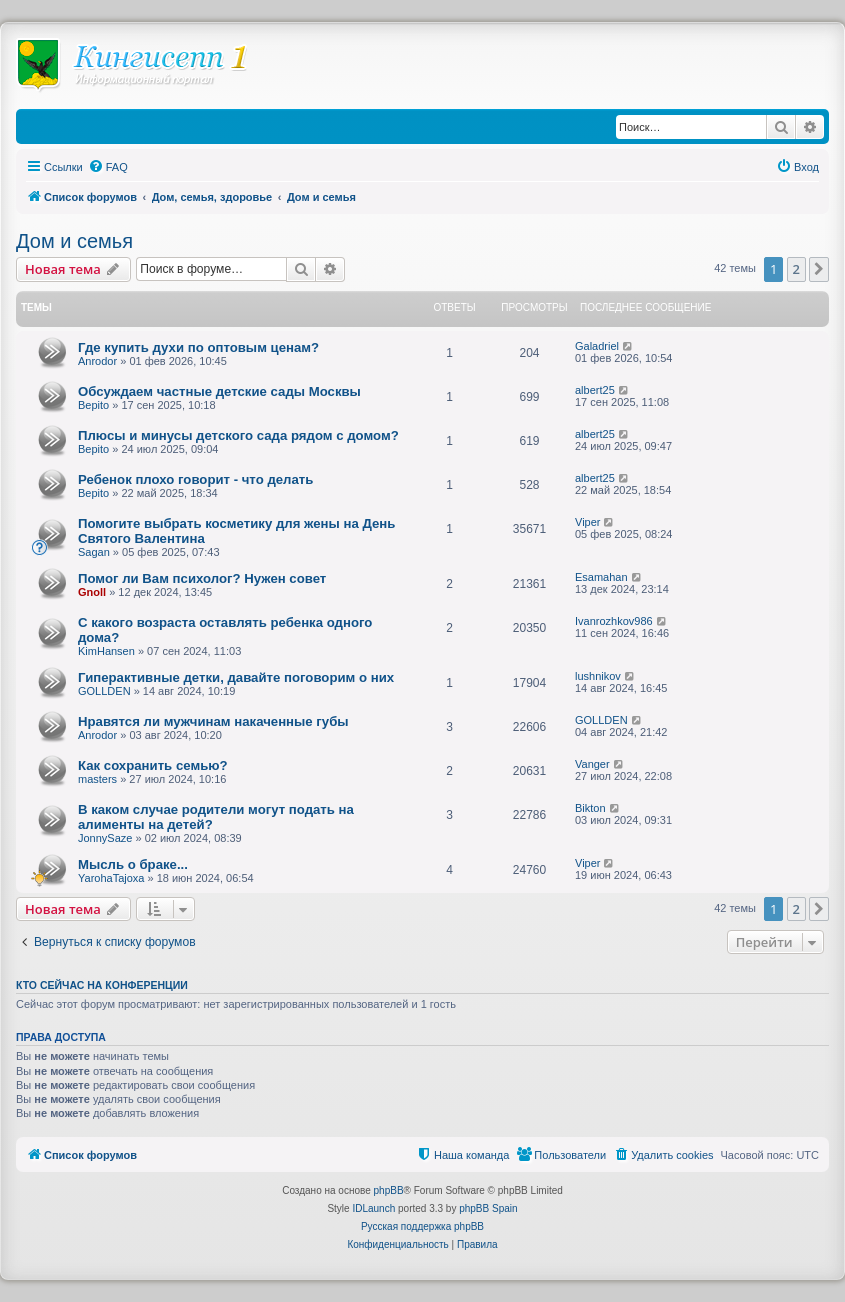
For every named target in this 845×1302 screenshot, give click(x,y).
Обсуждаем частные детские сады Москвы (219, 391)
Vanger (592, 764)
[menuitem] (108, 167)
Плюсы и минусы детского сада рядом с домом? (238, 435)
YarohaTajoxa (111, 878)
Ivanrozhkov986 (614, 621)
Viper (587, 522)
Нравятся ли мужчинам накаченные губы (213, 721)
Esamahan (601, 577)
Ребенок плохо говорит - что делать (195, 479)
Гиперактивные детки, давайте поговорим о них (236, 677)
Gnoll (92, 592)
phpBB (389, 1190)
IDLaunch (373, 1208)
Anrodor (97, 361)
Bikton (590, 808)
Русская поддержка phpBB (422, 1226)
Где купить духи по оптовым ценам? (198, 347)
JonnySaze (105, 838)
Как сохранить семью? (153, 765)
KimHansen (106, 651)
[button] (819, 269)
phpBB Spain (488, 1208)
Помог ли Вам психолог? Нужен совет (202, 578)
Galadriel (597, 346)
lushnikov (598, 676)
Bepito (93, 405)
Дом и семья (74, 241)
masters (97, 779)
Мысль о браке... (133, 864)
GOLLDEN (104, 691)
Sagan (94, 552)
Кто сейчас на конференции (102, 985)
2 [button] (796, 269)
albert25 (595, 390)
